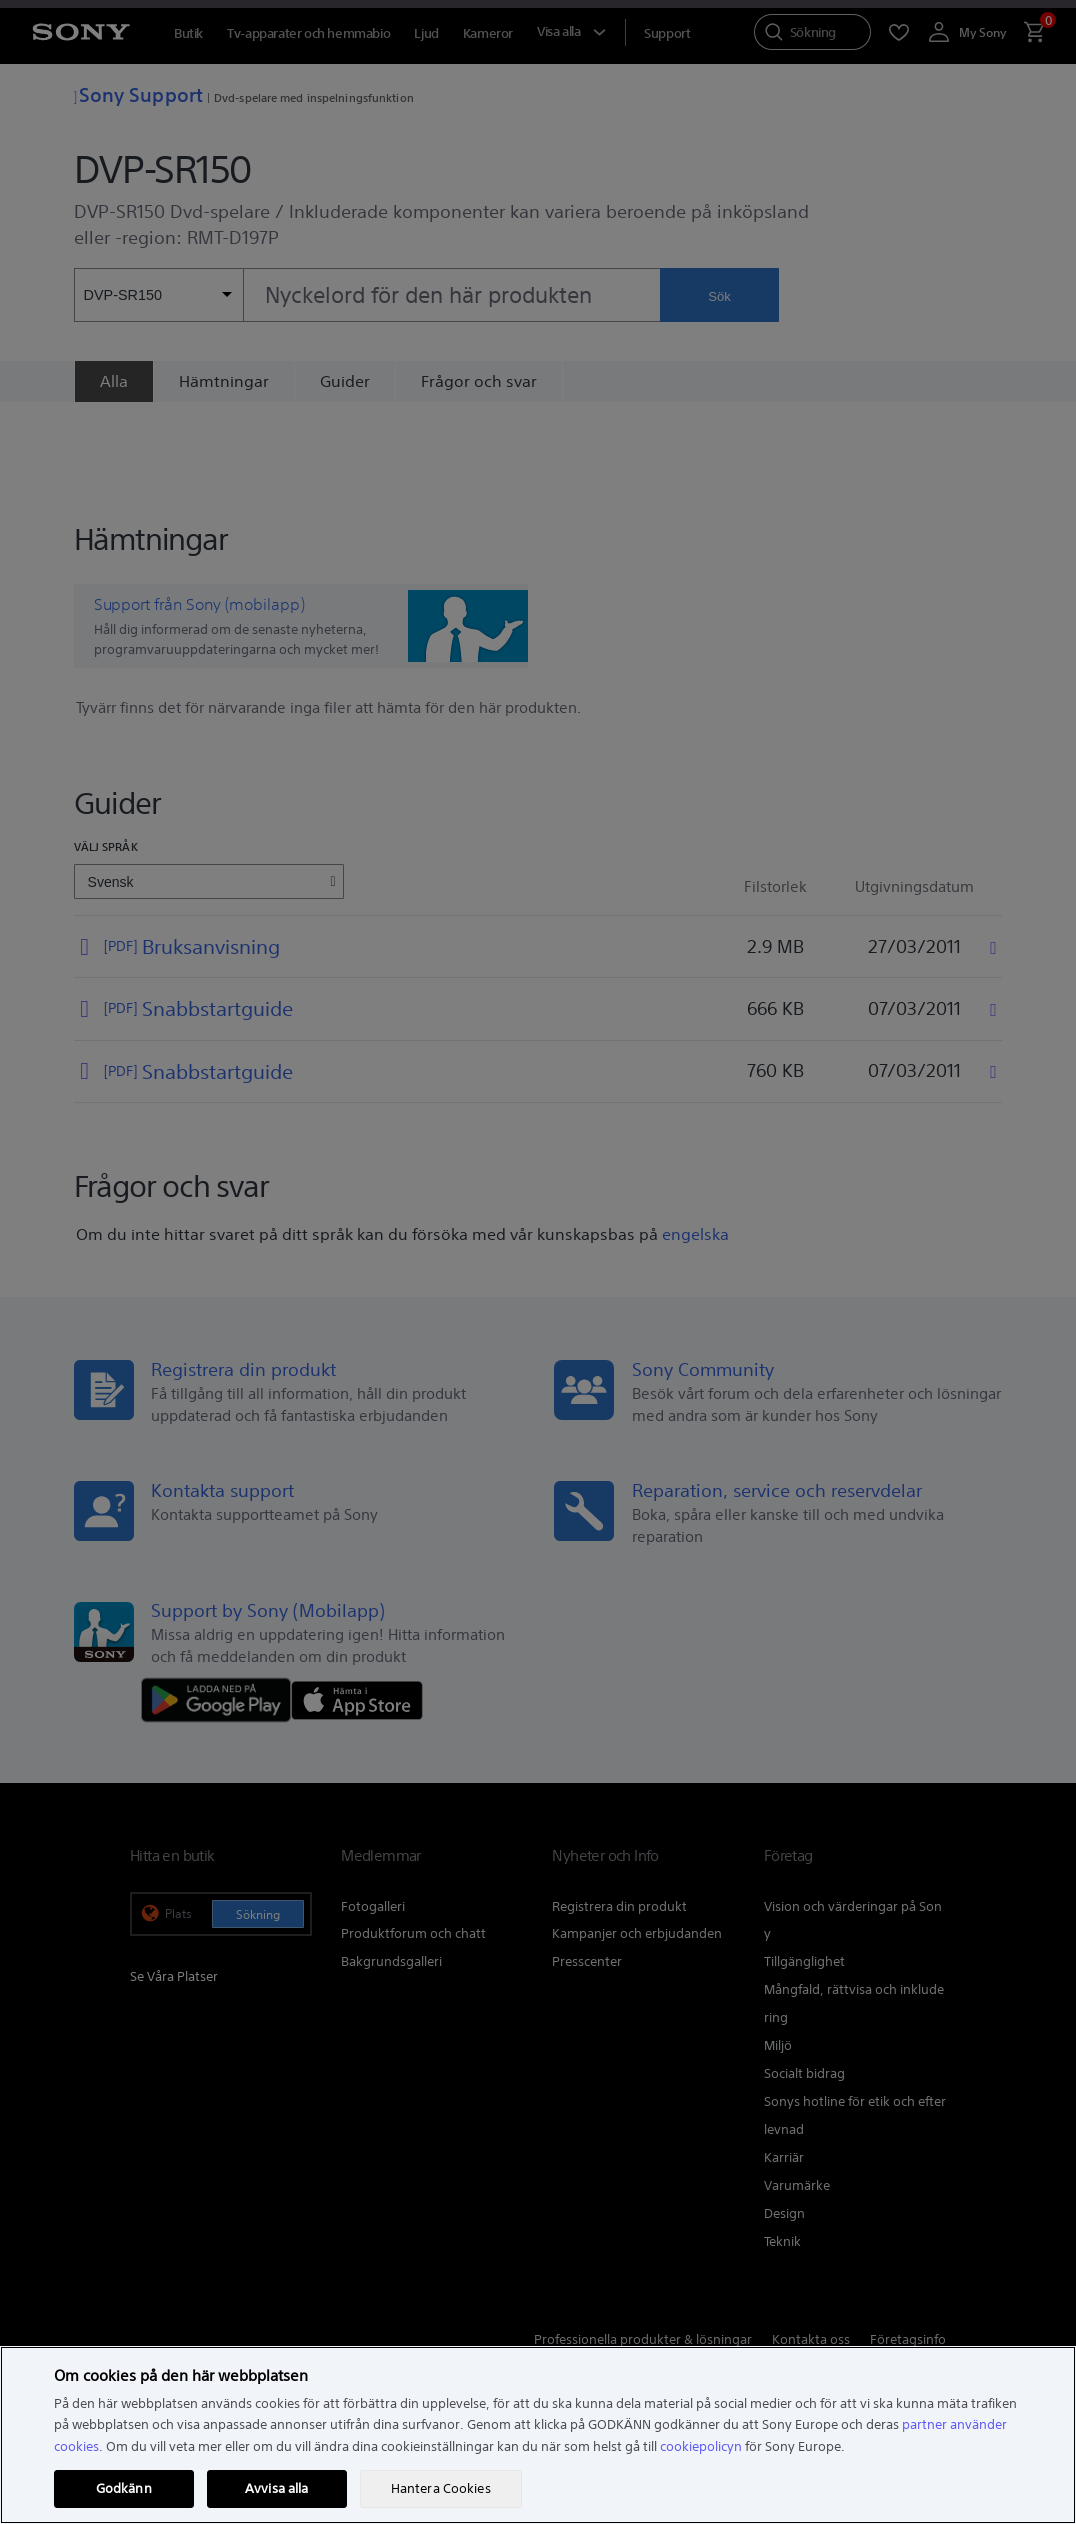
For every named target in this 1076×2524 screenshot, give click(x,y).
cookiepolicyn (701, 2446)
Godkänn (124, 2488)
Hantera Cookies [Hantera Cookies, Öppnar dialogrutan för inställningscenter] (441, 2488)
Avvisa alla (276, 2488)
